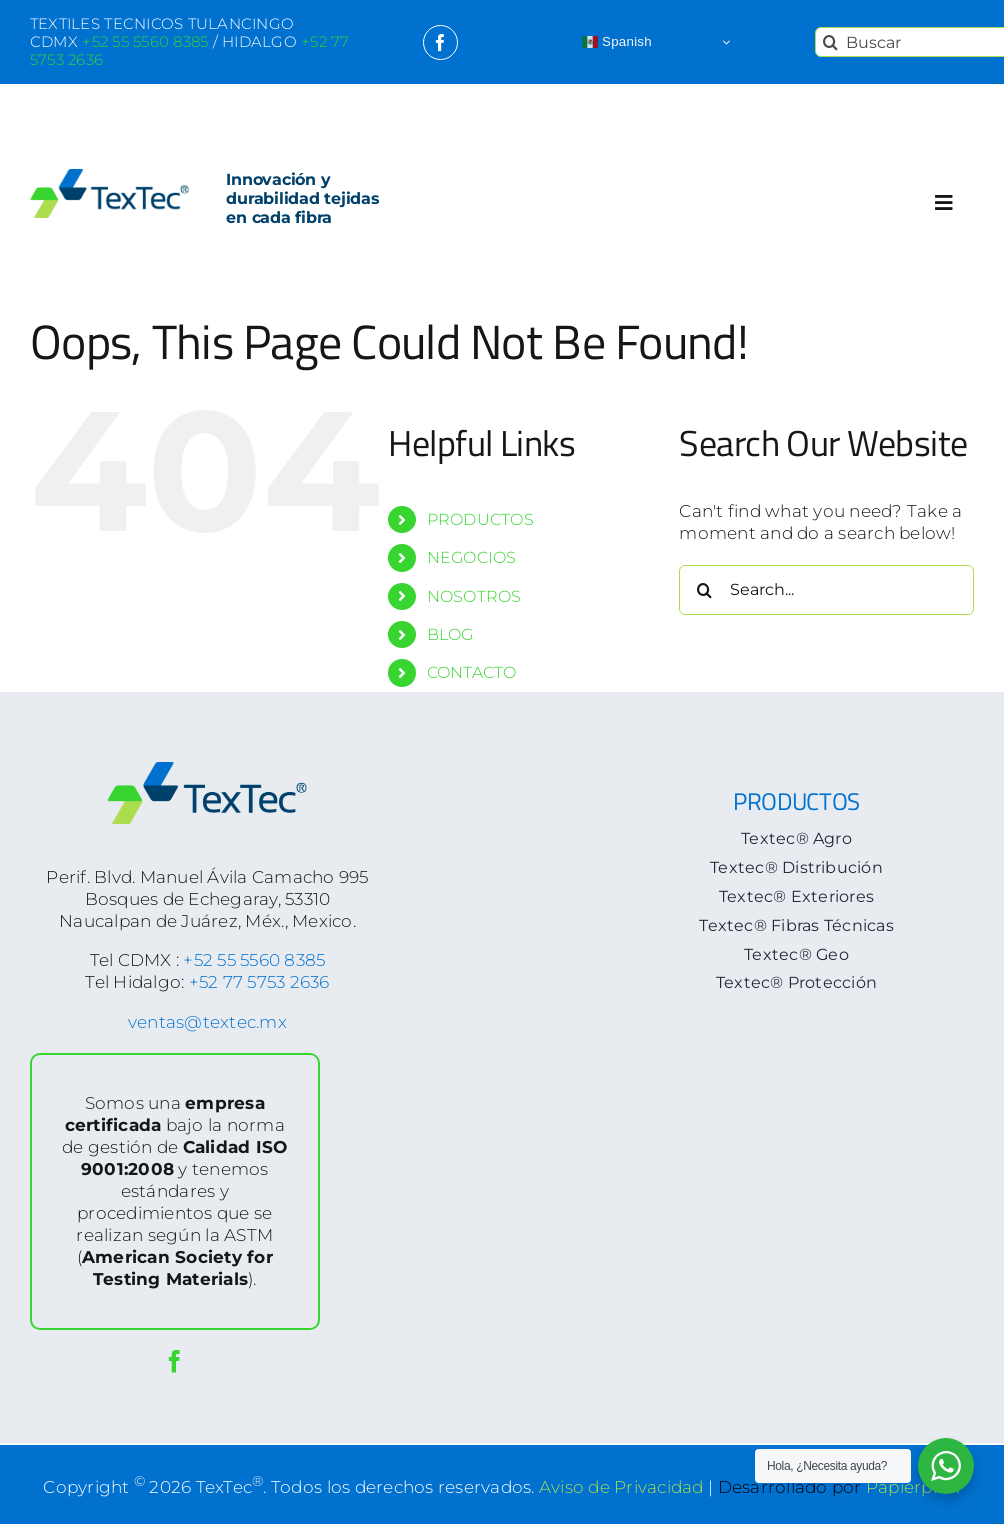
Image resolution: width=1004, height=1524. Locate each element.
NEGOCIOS (472, 557)
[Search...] (826, 590)
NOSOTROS (474, 596)
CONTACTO (472, 672)
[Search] (830, 42)
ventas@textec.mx (207, 1022)
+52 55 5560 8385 (254, 960)
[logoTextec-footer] (207, 770)
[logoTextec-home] (109, 177)
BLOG (450, 634)
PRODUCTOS (480, 519)
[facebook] (440, 42)
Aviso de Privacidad (621, 1486)
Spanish (617, 42)
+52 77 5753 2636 (259, 982)
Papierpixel (913, 1486)
